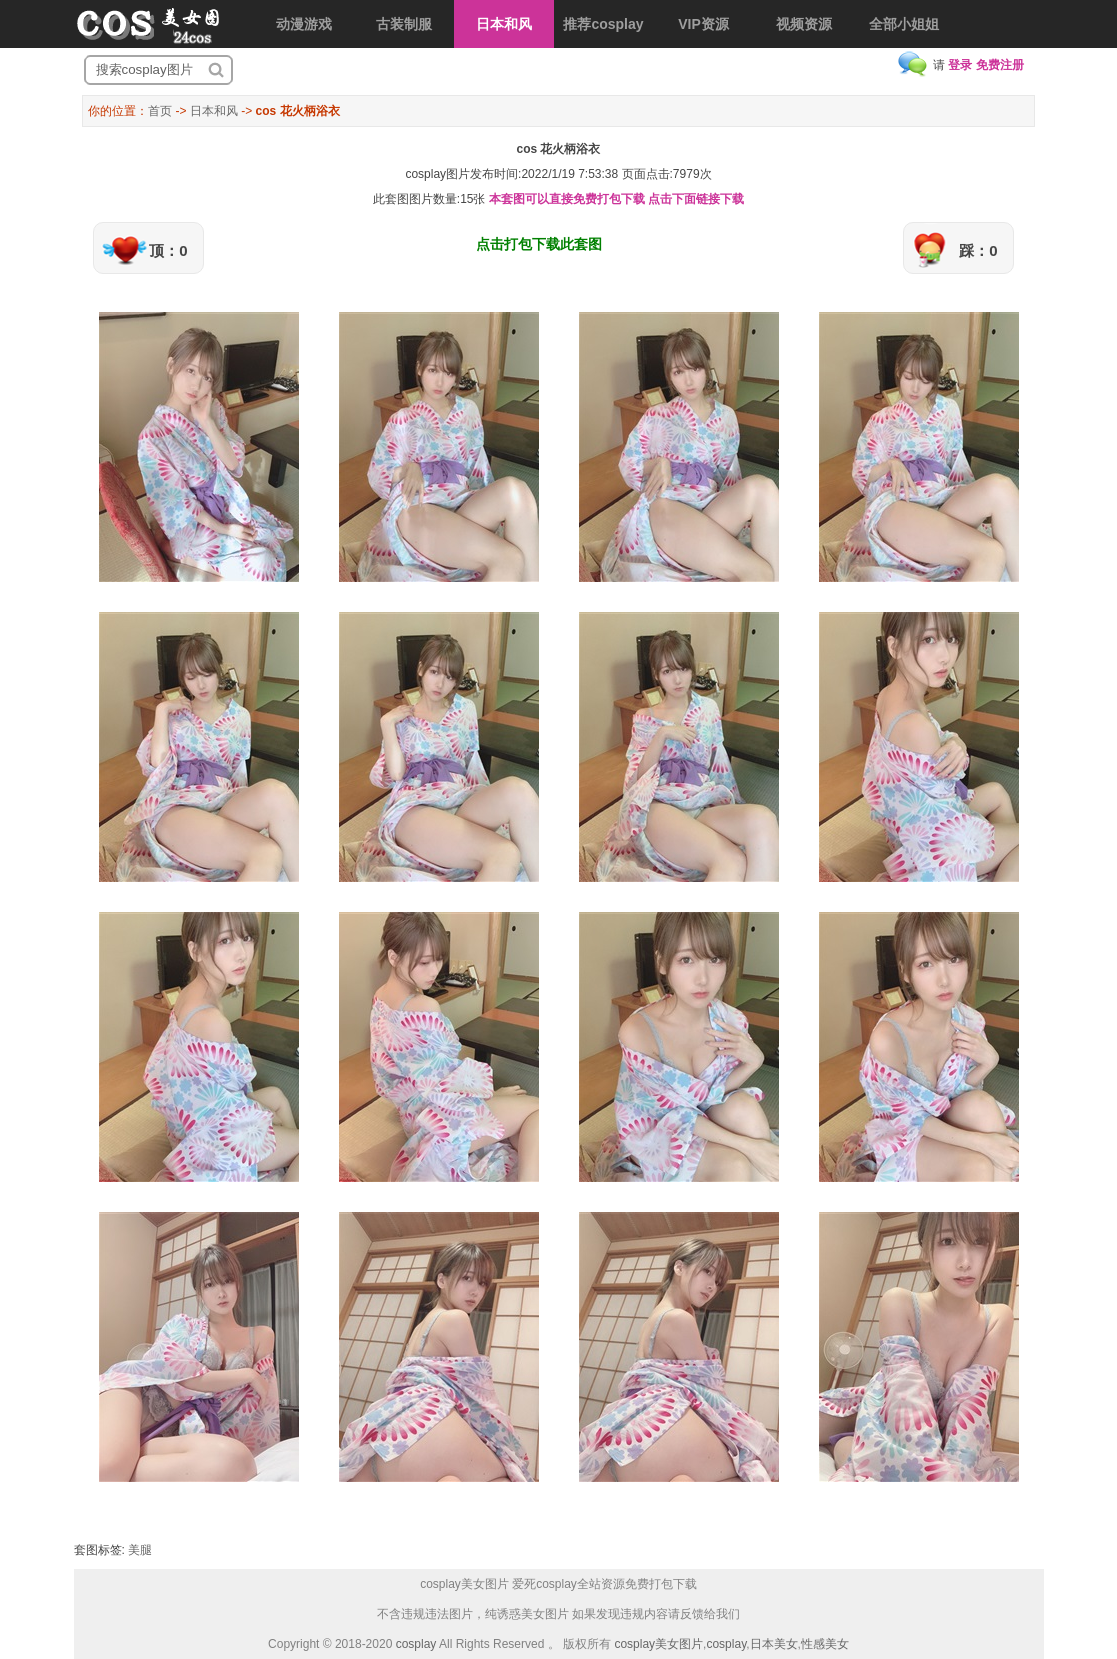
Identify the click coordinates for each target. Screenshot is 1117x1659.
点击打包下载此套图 (539, 244)
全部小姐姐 (904, 24)
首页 (160, 111)
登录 (960, 65)
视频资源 (804, 24)
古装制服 (404, 24)
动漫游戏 (304, 24)
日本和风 (504, 24)
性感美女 (825, 1644)
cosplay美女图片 (658, 1644)
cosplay (416, 1644)
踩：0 (978, 250)
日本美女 (774, 1644)
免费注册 (1000, 65)
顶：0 (168, 250)
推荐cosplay (603, 24)
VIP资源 (703, 24)
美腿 (140, 1550)
